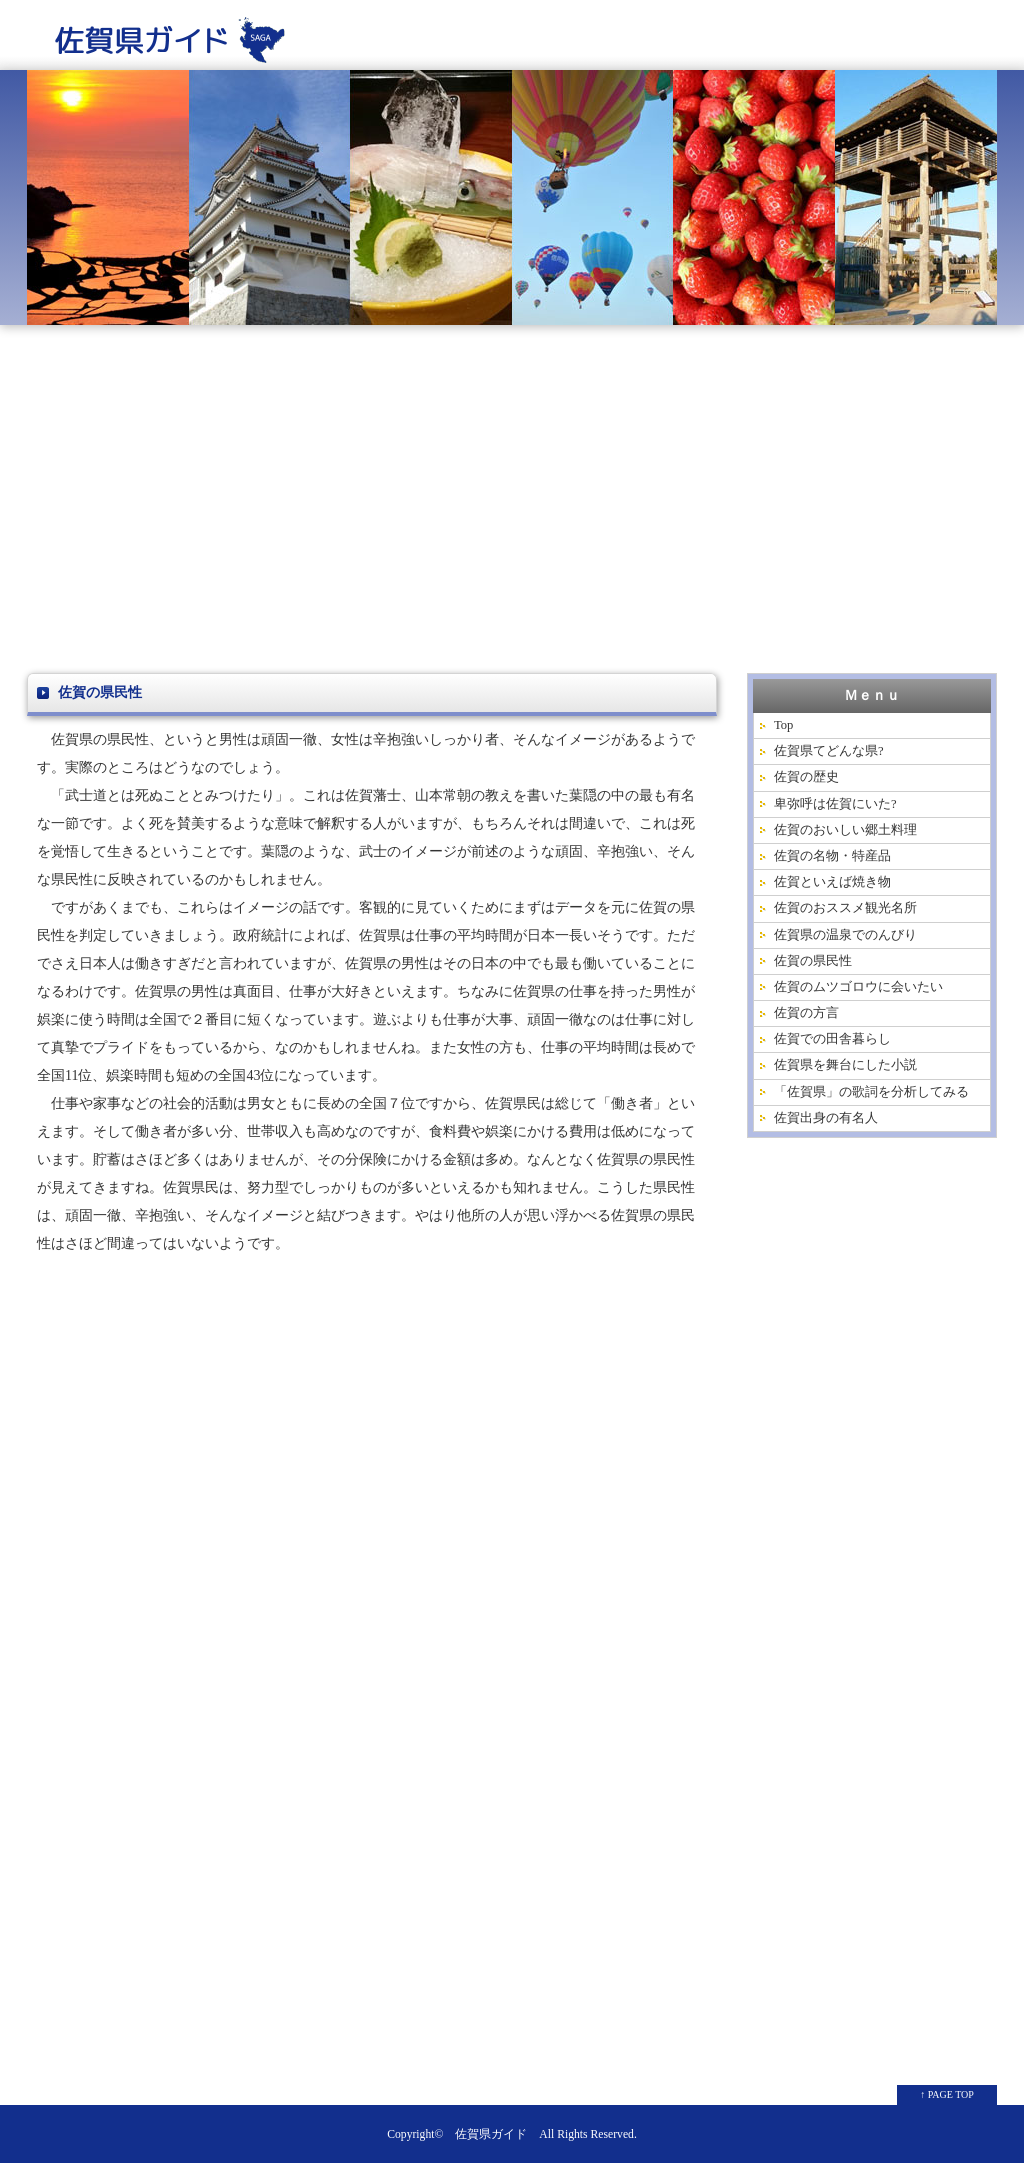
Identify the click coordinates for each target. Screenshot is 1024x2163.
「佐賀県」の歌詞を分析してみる (871, 1092)
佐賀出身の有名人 (826, 1118)
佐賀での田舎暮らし (832, 1039)
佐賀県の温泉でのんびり (845, 935)
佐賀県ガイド (491, 2134)
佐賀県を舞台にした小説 (845, 1065)
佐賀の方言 (806, 1013)
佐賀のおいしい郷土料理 (845, 830)
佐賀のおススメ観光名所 (845, 908)
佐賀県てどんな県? (829, 751)
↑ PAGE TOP (947, 2094)
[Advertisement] (512, 503)
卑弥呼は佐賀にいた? (835, 804)
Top (783, 725)
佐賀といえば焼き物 (832, 882)
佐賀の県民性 (813, 961)
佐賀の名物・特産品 (832, 856)
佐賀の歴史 (806, 777)
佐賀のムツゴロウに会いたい (858, 987)
